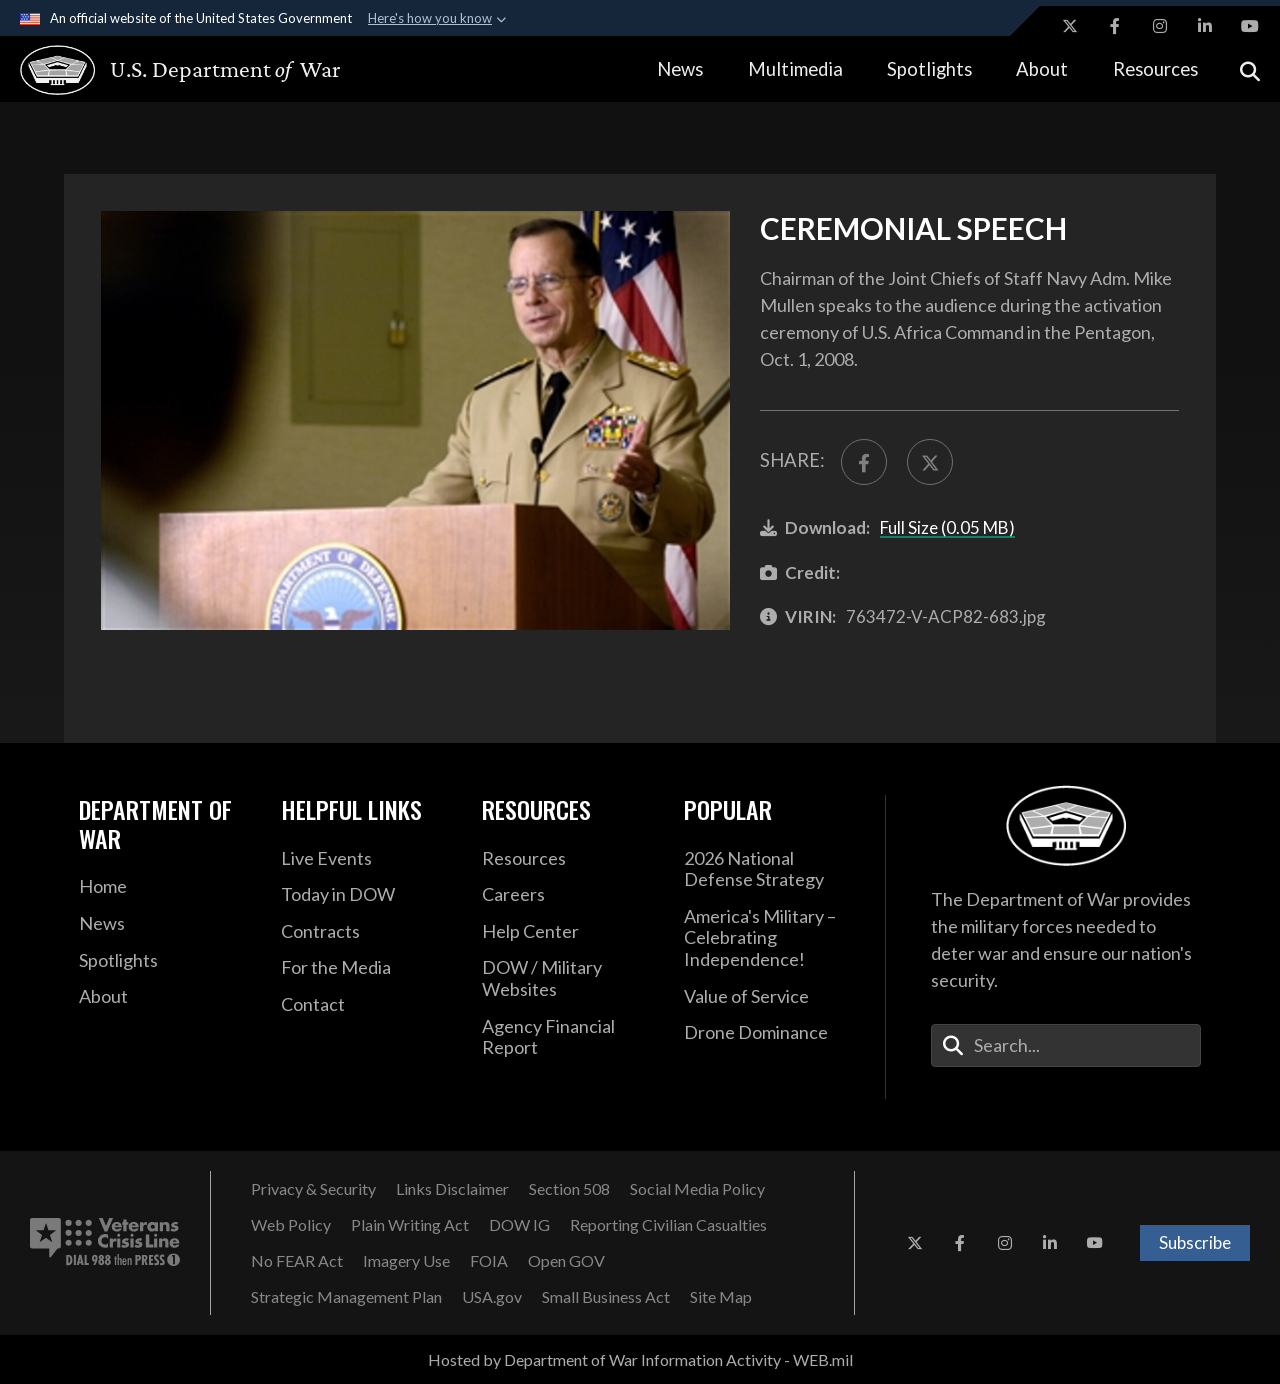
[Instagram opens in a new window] (1160, 26)
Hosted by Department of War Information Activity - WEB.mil (640, 1359)
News (680, 69)
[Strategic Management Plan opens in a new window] (346, 1297)
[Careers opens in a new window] (568, 895)
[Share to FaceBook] (864, 462)
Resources (1155, 69)
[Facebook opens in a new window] (1115, 26)
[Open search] (1250, 69)
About (1042, 69)
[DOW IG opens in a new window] (519, 1225)
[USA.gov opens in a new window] (492, 1297)
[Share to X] (930, 462)
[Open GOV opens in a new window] (566, 1261)
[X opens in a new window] (1070, 26)
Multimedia (795, 69)
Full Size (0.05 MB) (947, 527)
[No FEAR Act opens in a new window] (297, 1261)
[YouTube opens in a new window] (1250, 26)
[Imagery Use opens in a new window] (406, 1261)
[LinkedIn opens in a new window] (1205, 26)
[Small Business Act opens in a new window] (606, 1297)
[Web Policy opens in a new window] (291, 1225)
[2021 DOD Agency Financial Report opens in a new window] (568, 1037)
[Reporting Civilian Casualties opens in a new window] (668, 1225)
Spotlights (929, 69)
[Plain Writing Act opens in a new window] (410, 1225)
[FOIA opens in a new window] (489, 1261)
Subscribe (1195, 1242)
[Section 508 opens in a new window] (569, 1189)
